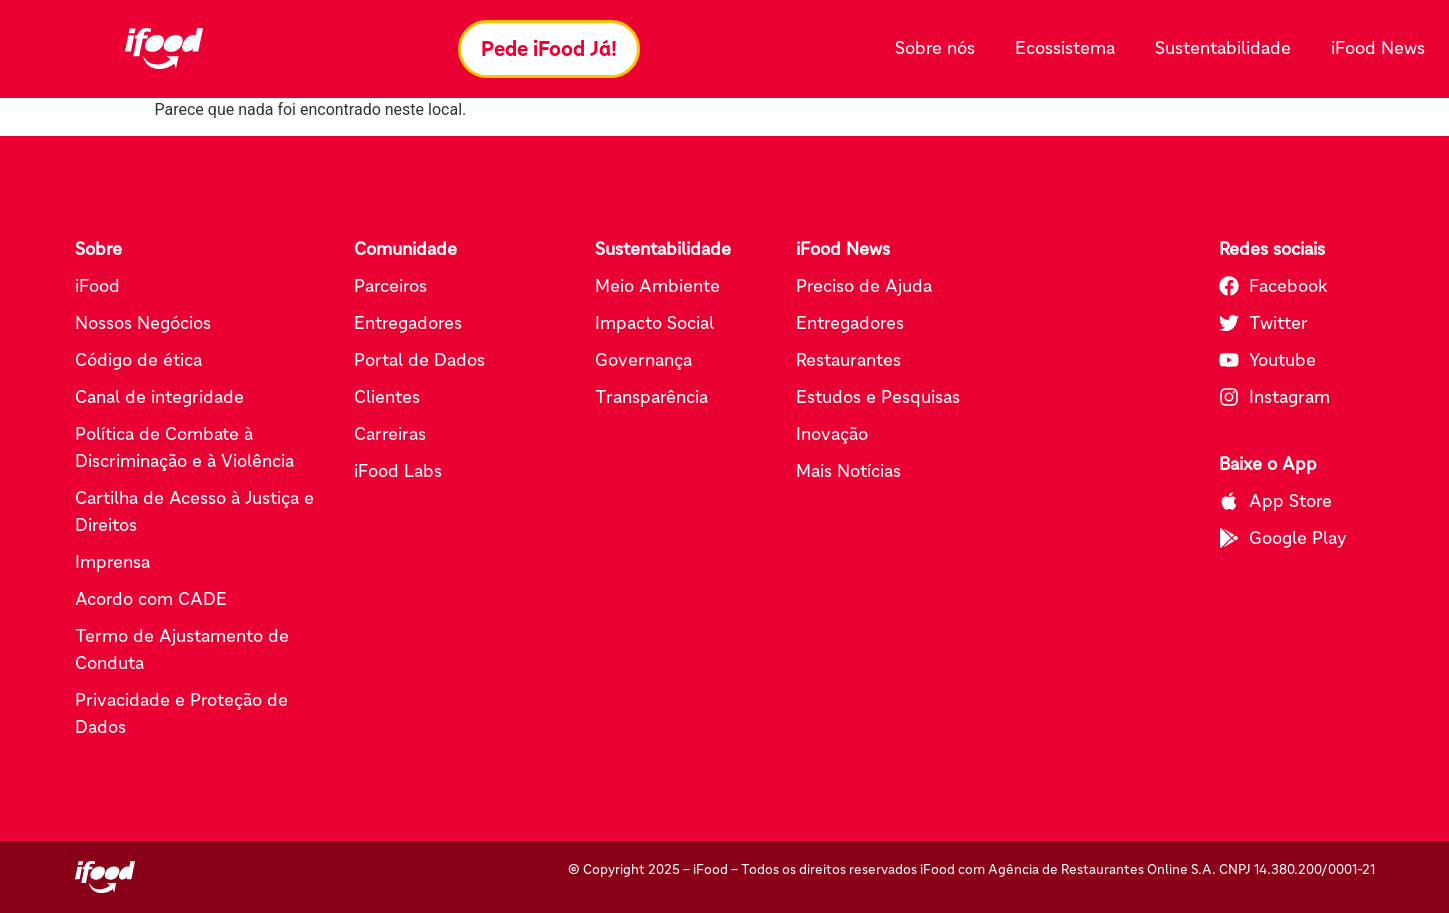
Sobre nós (940, 48)
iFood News (1378, 48)
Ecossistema (1070, 48)
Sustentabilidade (1228, 48)
